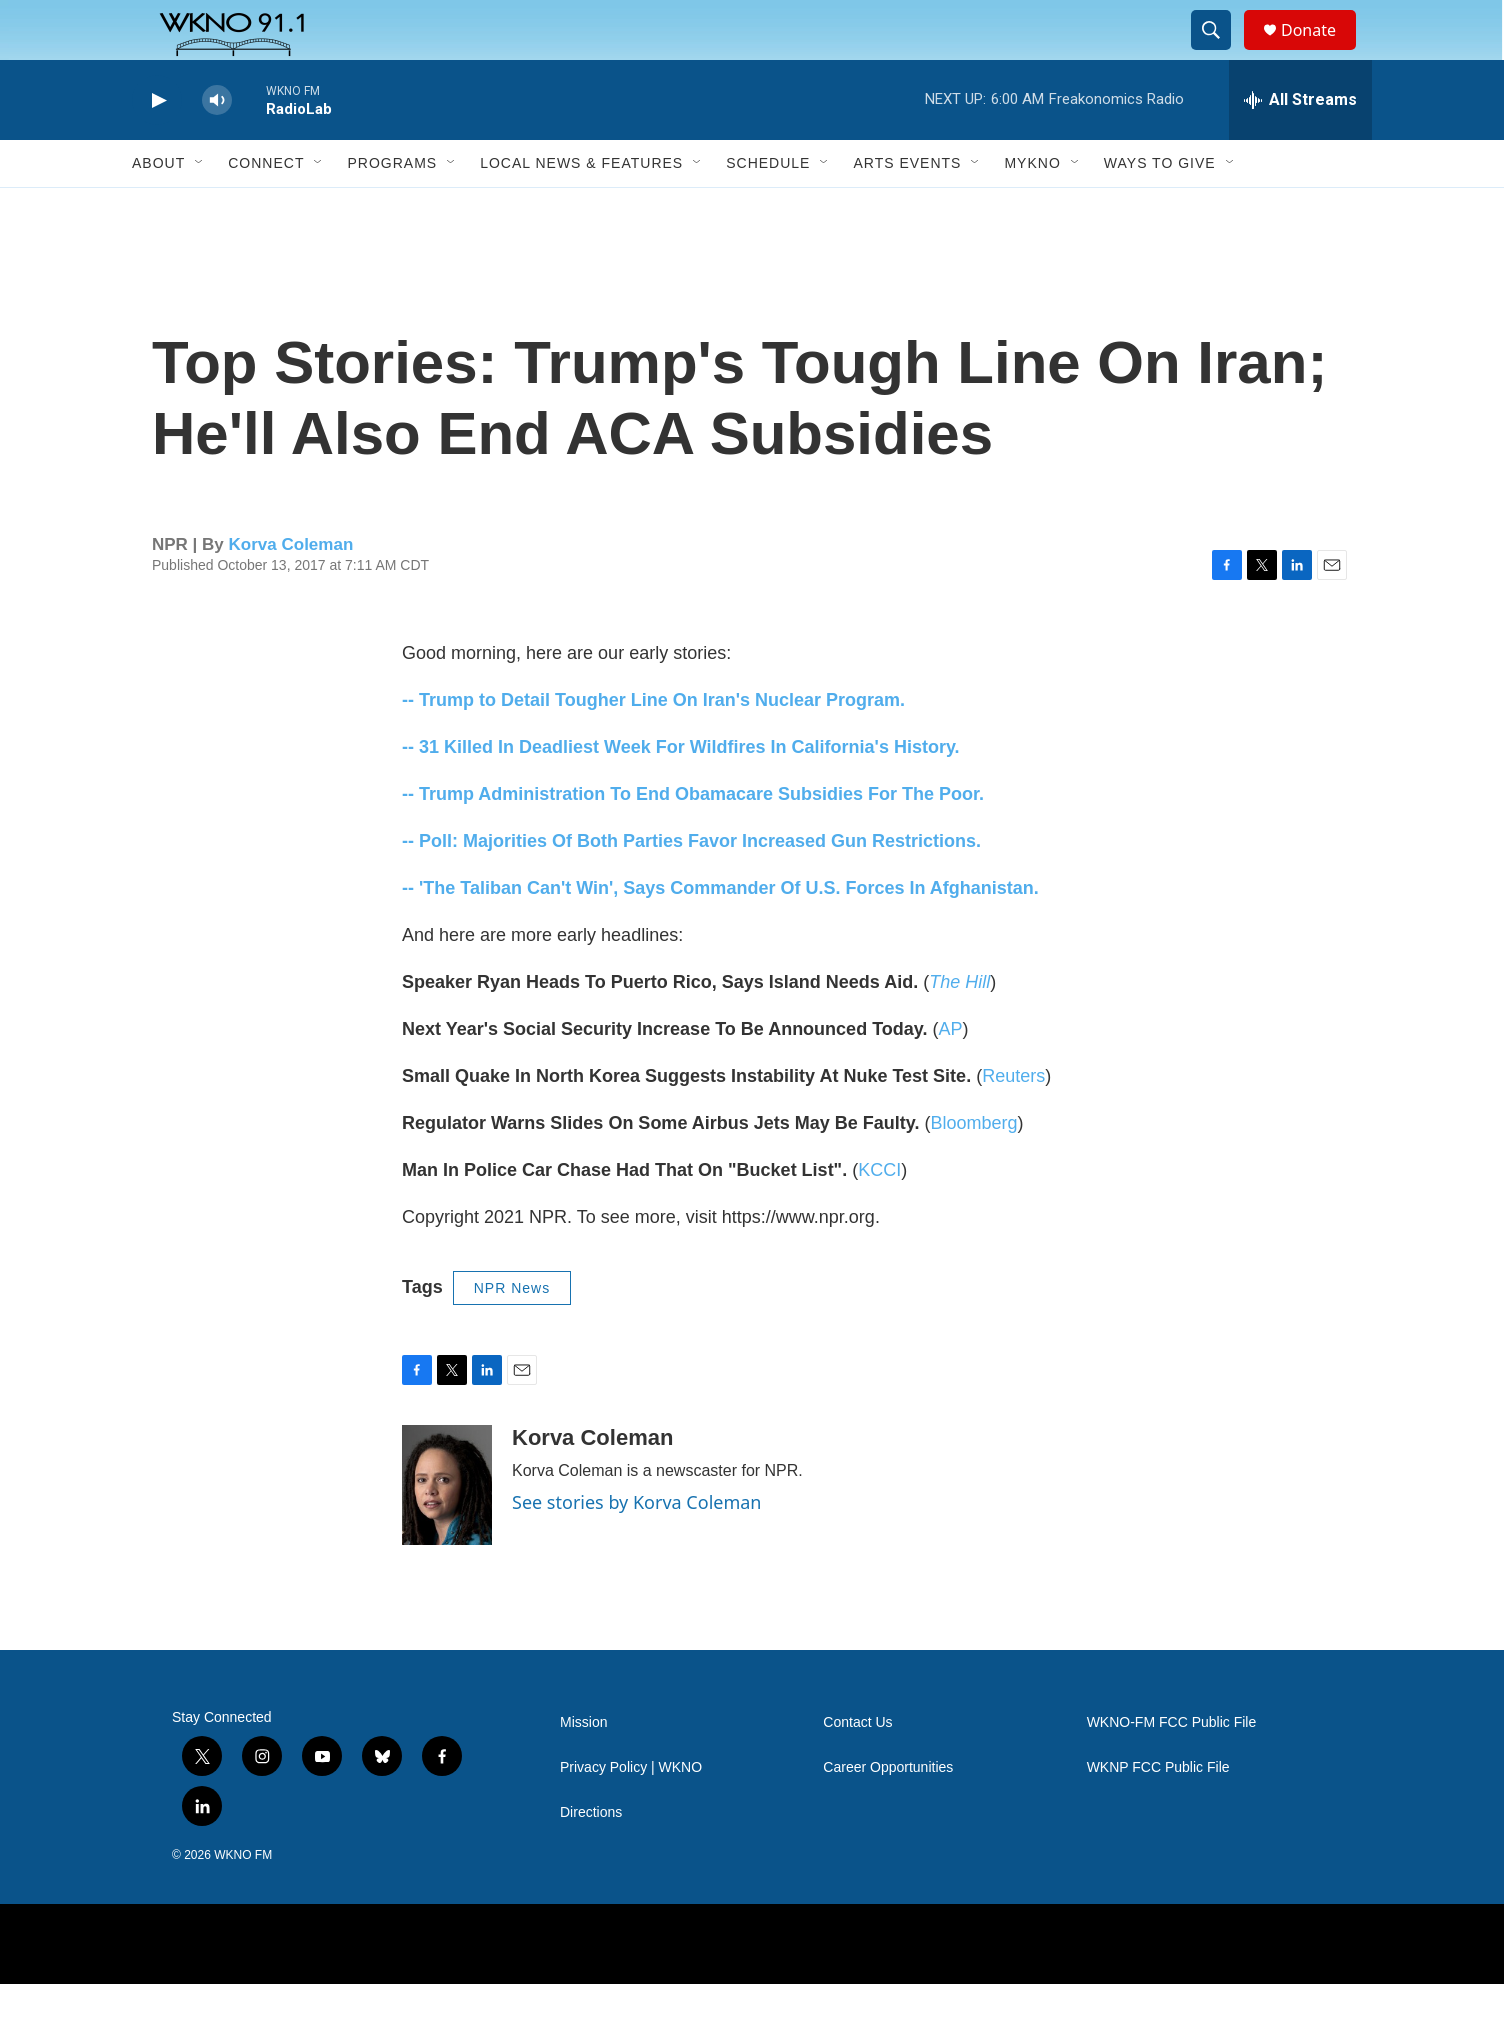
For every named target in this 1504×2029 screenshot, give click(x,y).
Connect (266, 208)
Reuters (1013, 1121)
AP (950, 1074)
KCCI (879, 1215)
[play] (157, 145)
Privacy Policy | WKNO (631, 1812)
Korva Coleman (291, 589)
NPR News (512, 1333)
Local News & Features (581, 208)
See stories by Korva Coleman (636, 1547)
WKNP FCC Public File (1158, 1812)
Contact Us (857, 1767)
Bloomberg (973, 1168)
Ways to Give (1160, 208)
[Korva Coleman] (447, 1530)
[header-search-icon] (1220, 53)
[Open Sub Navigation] (200, 208)
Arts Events (907, 208)
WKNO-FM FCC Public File (1172, 1767)
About (158, 208)
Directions (591, 1857)
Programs (392, 208)
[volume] (217, 145)
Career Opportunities (888, 1812)
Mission (583, 1767)
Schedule (768, 208)
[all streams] (1300, 145)
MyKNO (1032, 208)
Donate (1321, 52)
